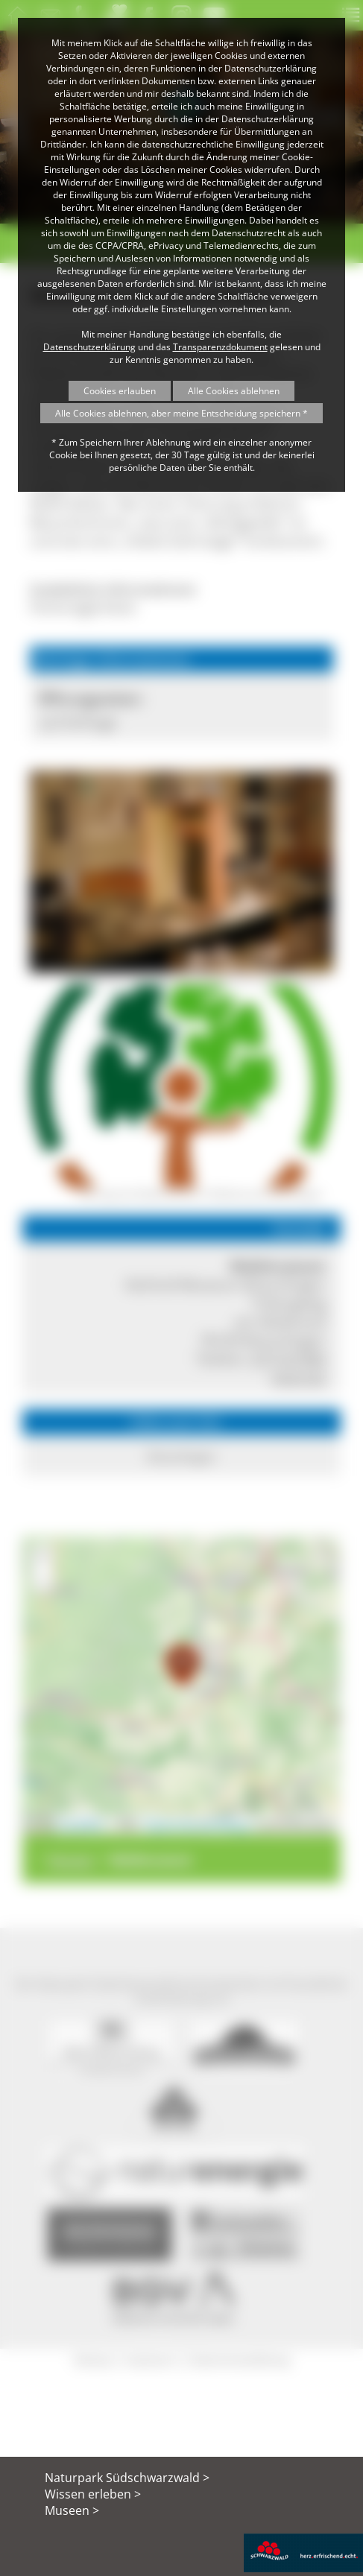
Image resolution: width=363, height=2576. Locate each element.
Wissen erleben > (93, 2494)
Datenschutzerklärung (89, 347)
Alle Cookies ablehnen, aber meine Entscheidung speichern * (181, 413)
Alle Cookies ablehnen (234, 390)
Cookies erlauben (119, 390)
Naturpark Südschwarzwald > (127, 2477)
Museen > (72, 2510)
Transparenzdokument (220, 347)
